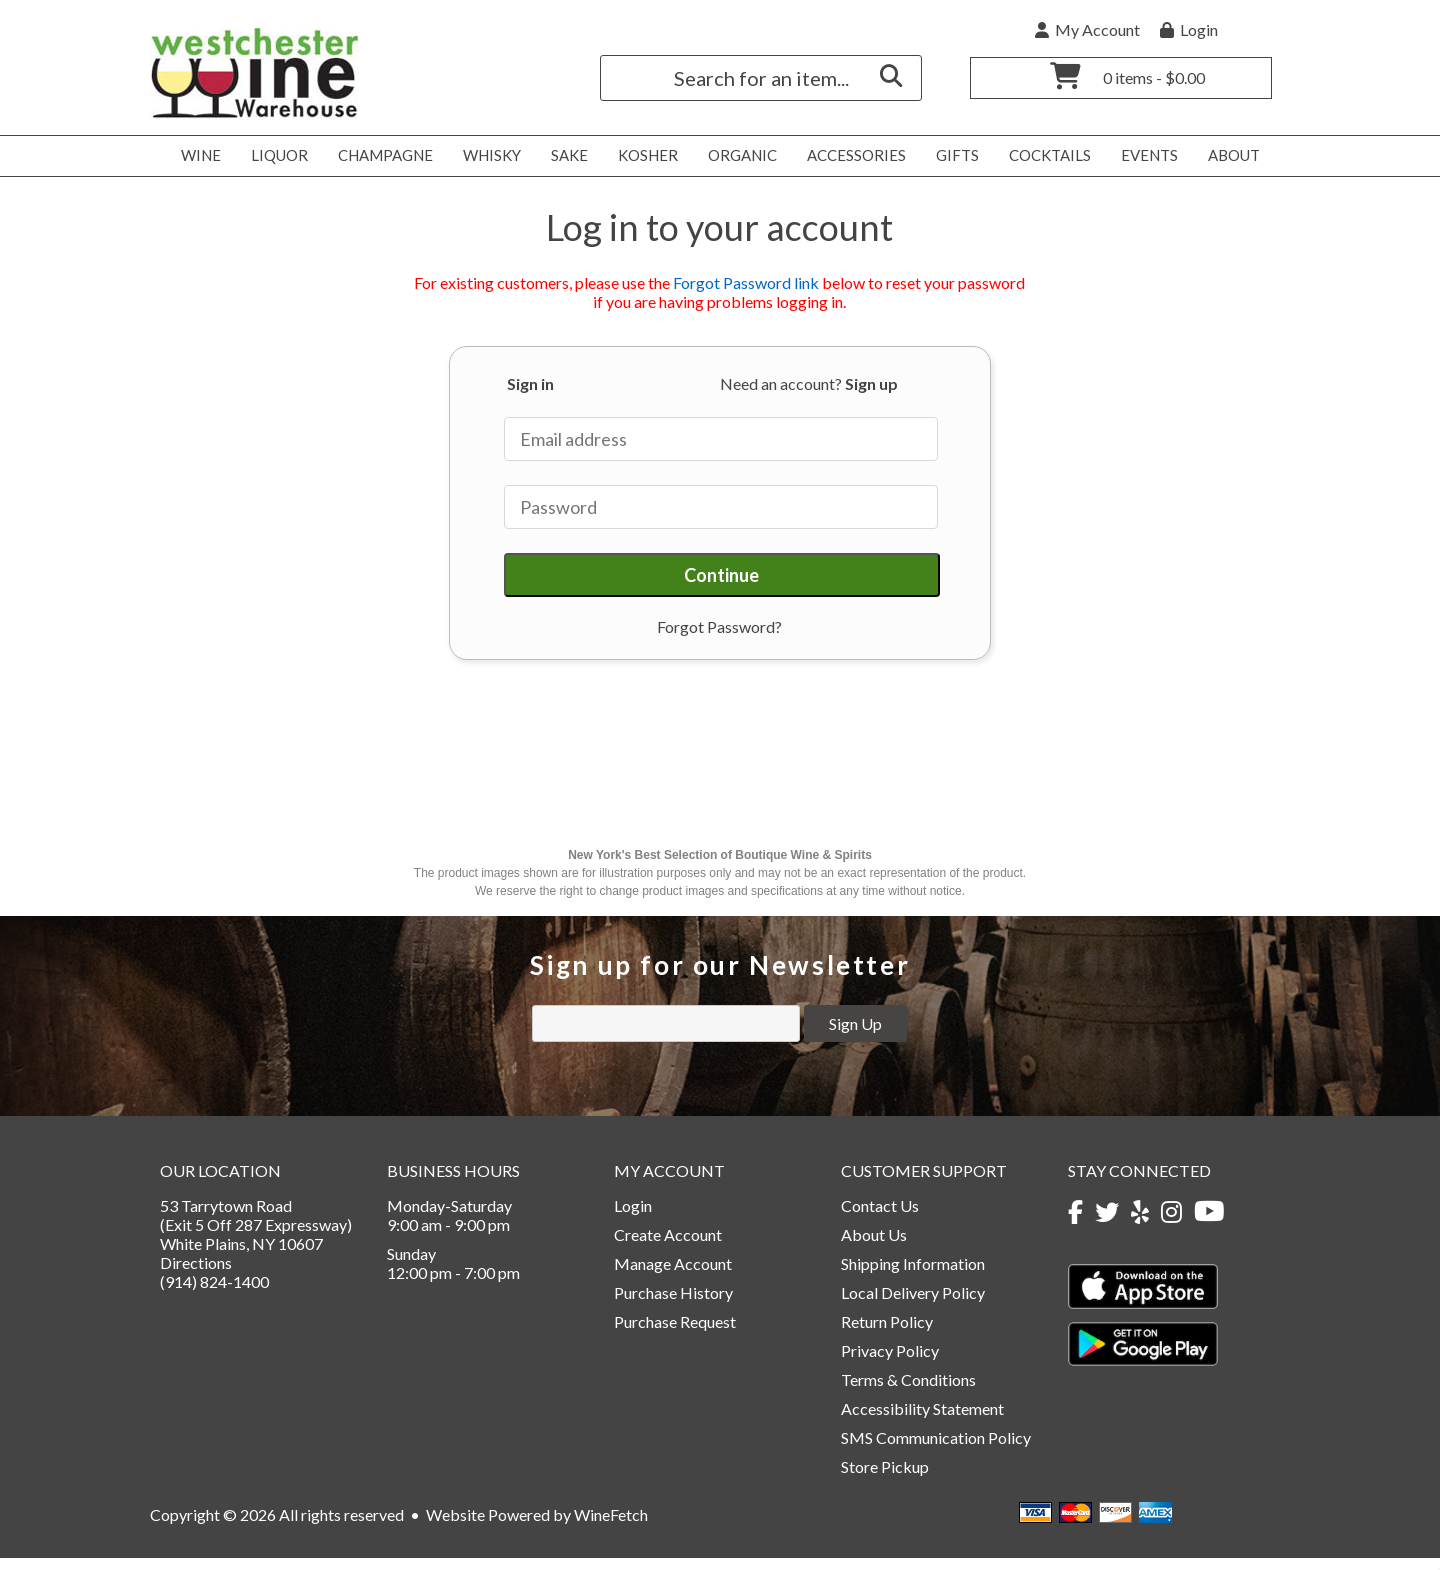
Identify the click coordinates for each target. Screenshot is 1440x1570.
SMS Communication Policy (936, 1449)
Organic (737, 156)
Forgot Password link (746, 282)
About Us (874, 1246)
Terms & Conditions (908, 1391)
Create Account (668, 1246)
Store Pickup (885, 1478)
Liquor (274, 156)
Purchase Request (675, 1333)
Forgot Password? (719, 626)
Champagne (380, 156)
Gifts (952, 156)
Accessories (851, 156)
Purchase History (673, 1304)
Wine (195, 156)
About (1228, 156)
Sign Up (855, 1035)
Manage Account (673, 1275)
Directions (196, 1274)
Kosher (642, 156)
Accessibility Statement (922, 1420)
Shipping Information (913, 1275)
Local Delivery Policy (913, 1304)
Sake (569, 155)
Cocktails (1044, 156)
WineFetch (611, 1526)
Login (1189, 29)
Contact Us (880, 1217)
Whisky (486, 156)
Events (1144, 156)
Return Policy (887, 1333)
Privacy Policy (890, 1362)
